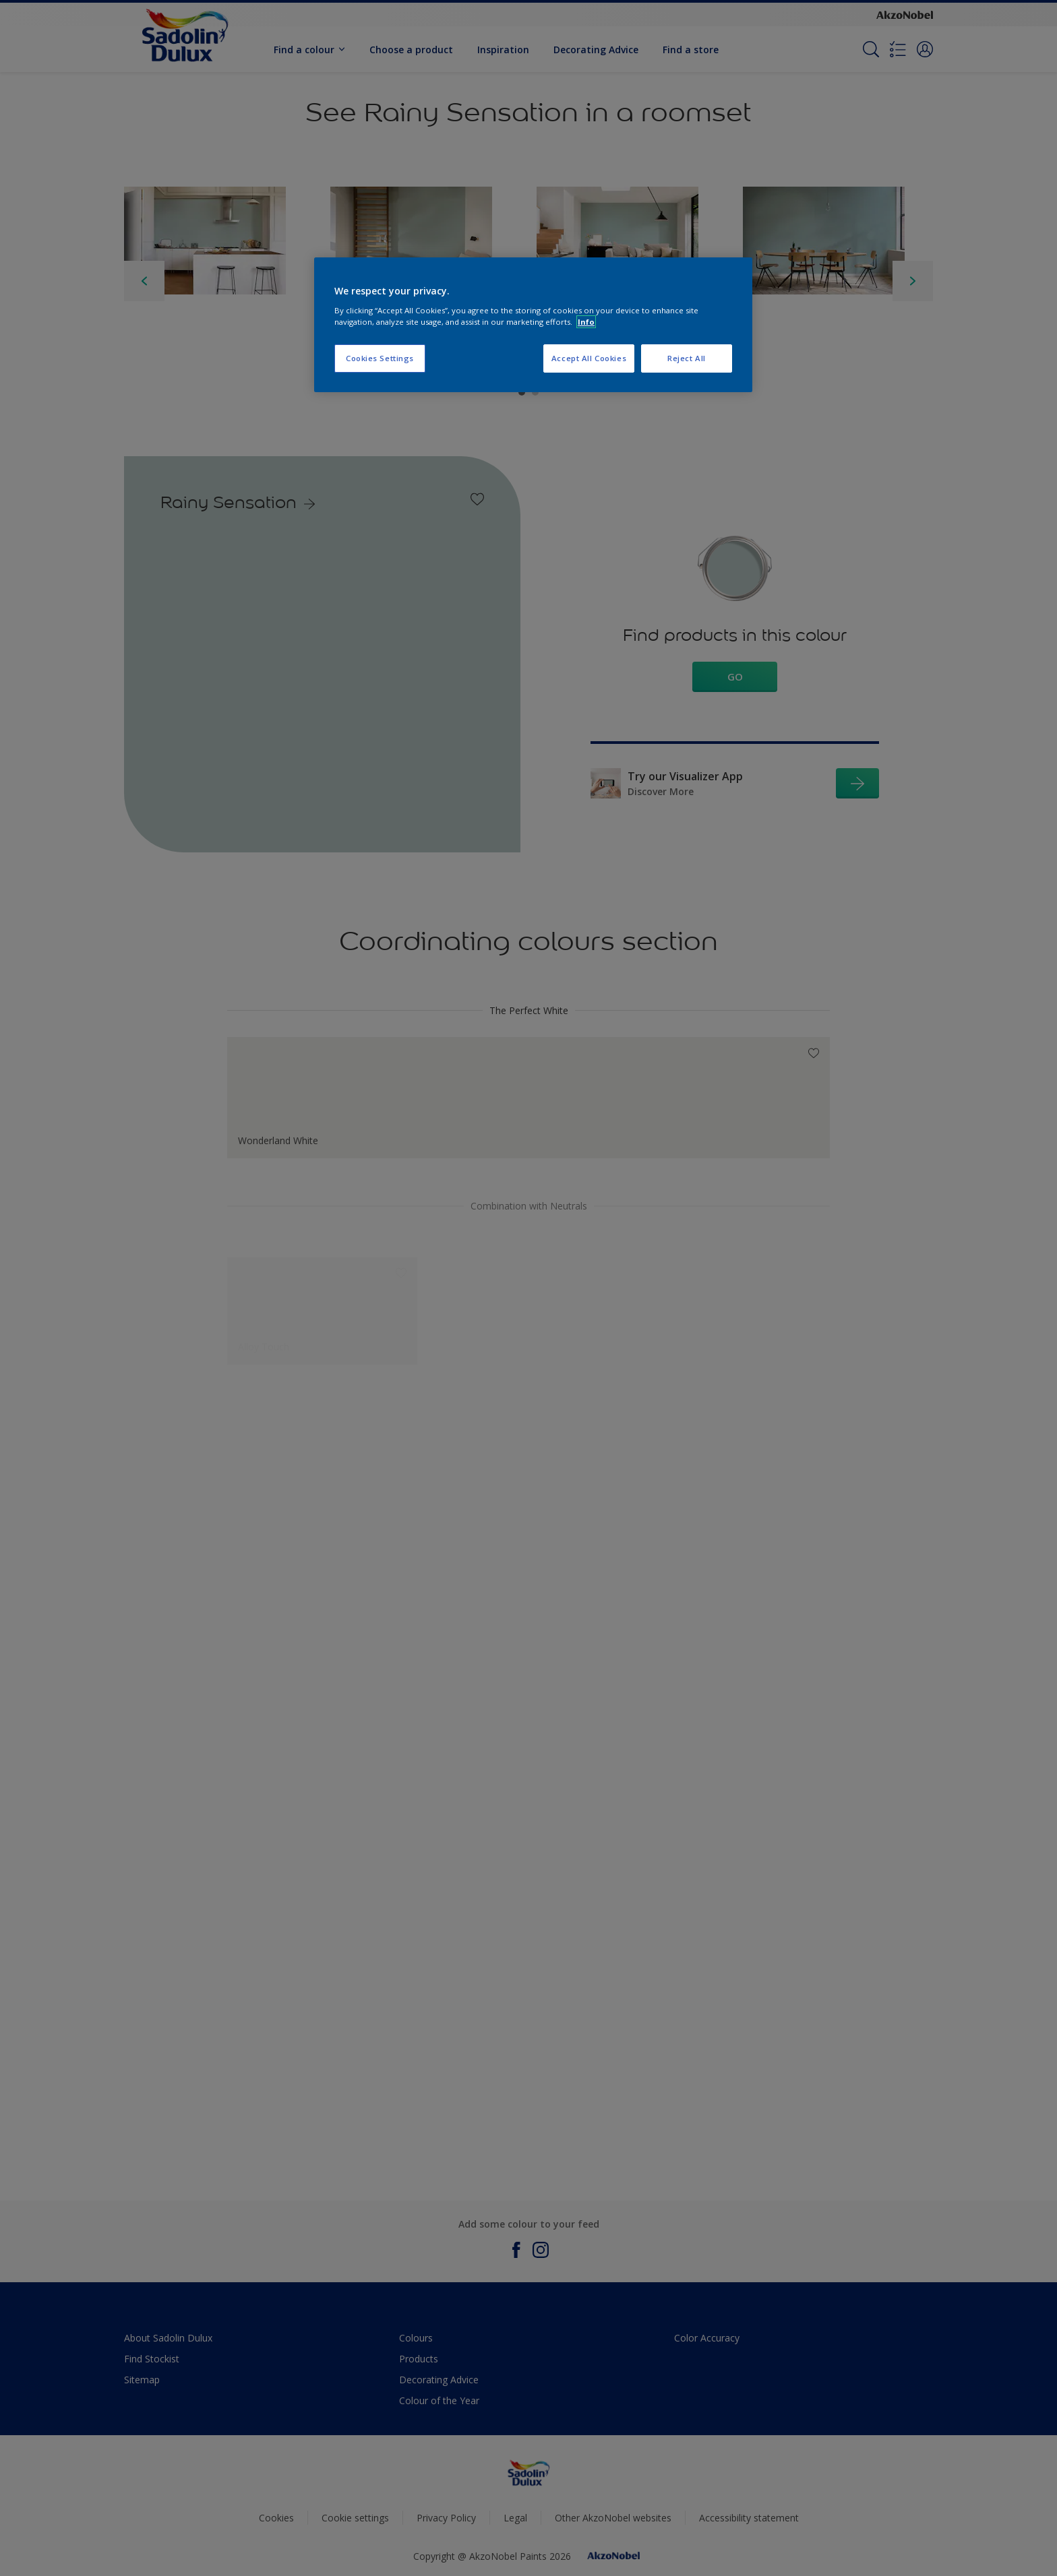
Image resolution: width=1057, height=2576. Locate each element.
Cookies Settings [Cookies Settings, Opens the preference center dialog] (380, 358)
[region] (533, 324)
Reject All (686, 358)
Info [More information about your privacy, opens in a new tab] (586, 322)
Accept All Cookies (588, 358)
